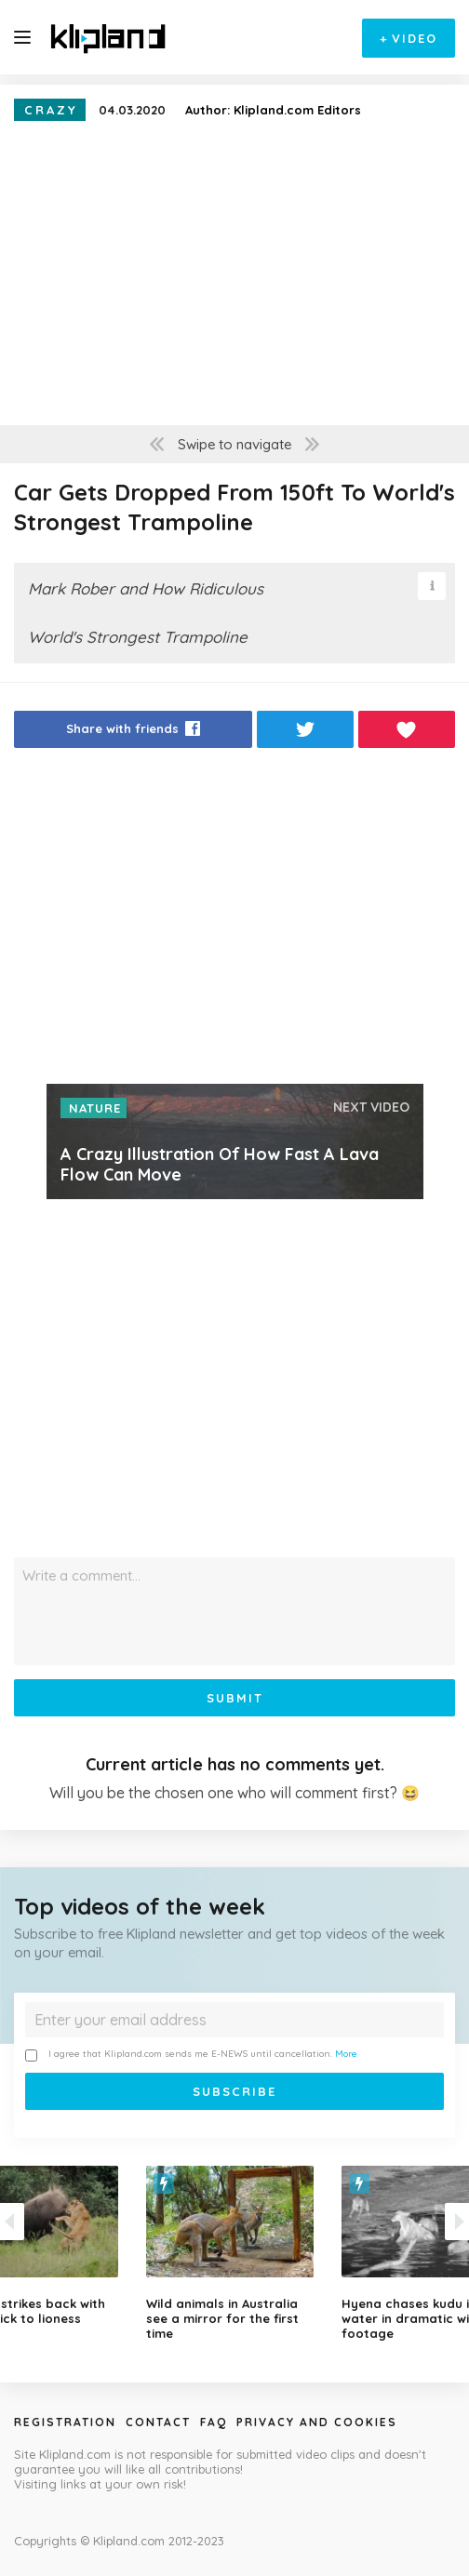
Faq (213, 2422)
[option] (234, 2253)
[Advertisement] (234, 921)
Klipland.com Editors (297, 109)
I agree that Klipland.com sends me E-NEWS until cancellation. (191, 2055)
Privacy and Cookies (316, 2422)
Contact (158, 2422)
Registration (65, 2422)
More (346, 2054)
